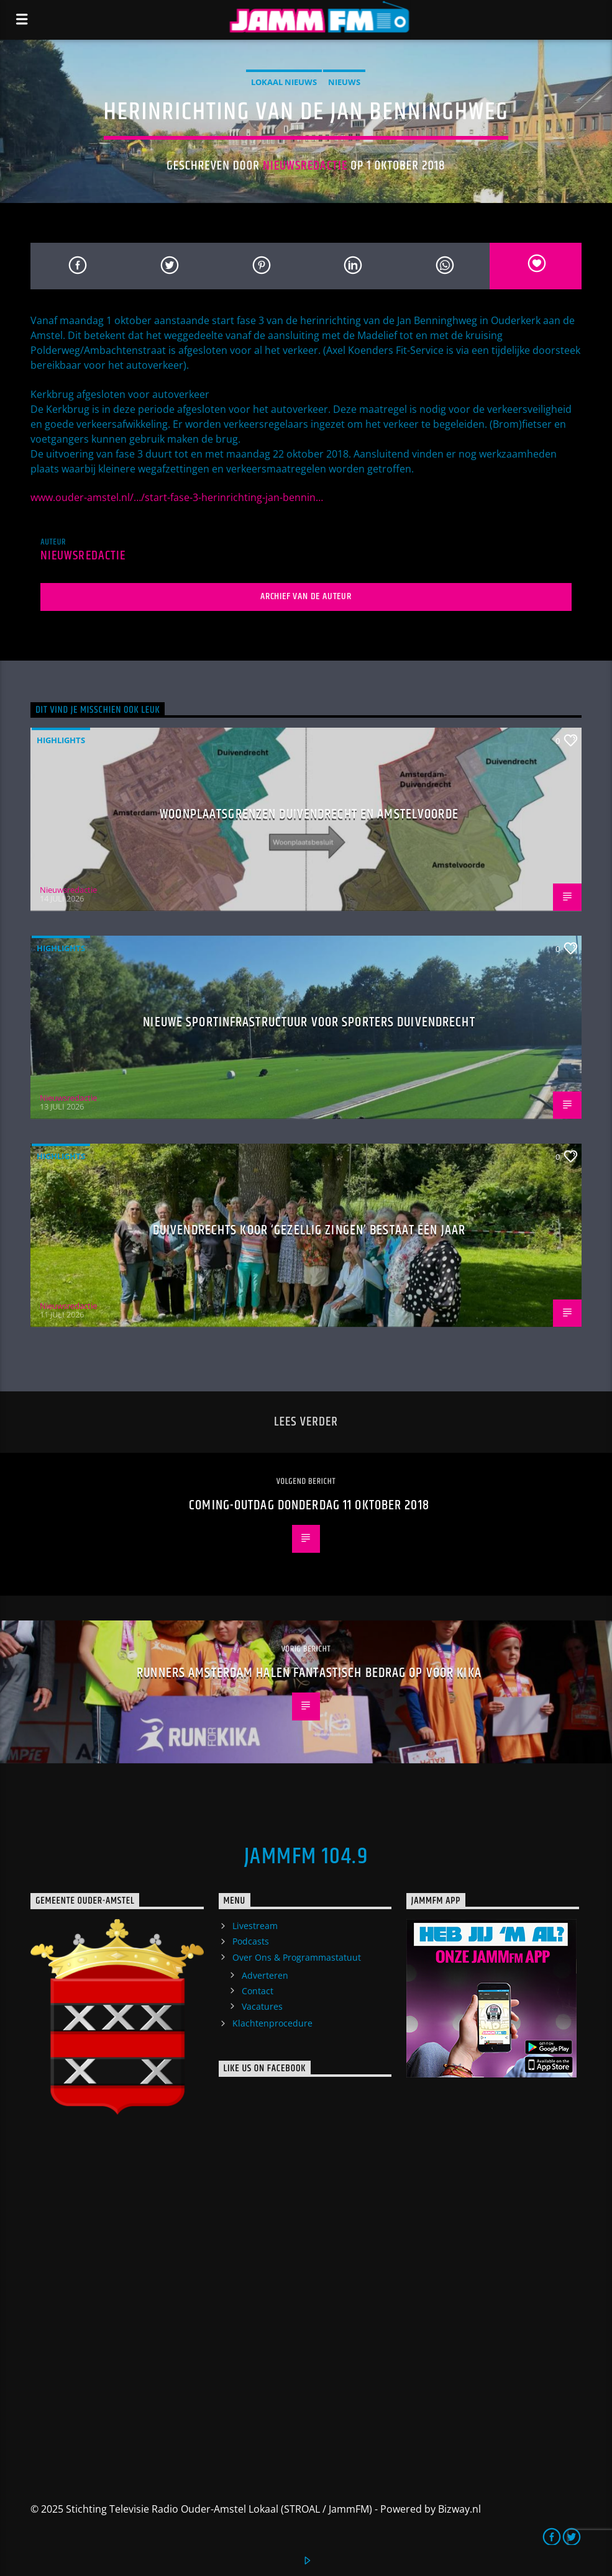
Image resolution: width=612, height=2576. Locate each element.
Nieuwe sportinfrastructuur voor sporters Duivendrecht (309, 1022)
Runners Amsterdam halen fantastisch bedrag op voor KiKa (309, 1673)
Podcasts (250, 1941)
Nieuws (344, 82)
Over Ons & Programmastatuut (296, 1957)
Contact (257, 1991)
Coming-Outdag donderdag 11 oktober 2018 (309, 1505)
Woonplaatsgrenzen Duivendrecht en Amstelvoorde (309, 814)
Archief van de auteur (306, 596)
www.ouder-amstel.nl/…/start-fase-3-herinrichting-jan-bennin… (176, 497)
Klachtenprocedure (272, 2023)
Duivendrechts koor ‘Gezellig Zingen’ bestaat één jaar (309, 1230)
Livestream (255, 1926)
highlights (61, 740)
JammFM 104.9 (306, 1857)
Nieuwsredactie (305, 166)
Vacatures (262, 2006)
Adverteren (265, 1975)
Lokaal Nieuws (284, 82)
